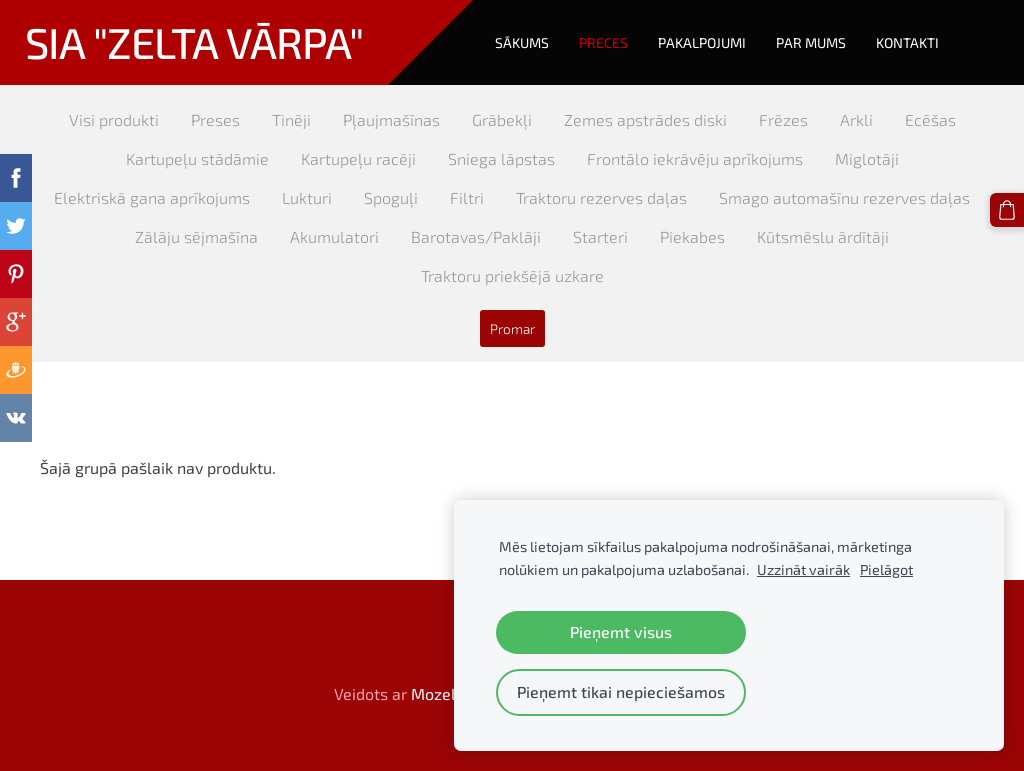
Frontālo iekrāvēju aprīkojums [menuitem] (695, 158)
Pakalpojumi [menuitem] (702, 42)
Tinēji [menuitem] (291, 119)
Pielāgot (886, 569)
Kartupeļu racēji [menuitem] (358, 158)
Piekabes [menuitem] (692, 236)
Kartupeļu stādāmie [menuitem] (197, 158)
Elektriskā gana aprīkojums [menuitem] (152, 197)
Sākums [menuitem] (522, 42)
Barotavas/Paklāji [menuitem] (476, 236)
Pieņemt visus (621, 631)
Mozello (440, 693)
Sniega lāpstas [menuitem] (501, 158)
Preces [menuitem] (603, 42)
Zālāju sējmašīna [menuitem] (196, 236)
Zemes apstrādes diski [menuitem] (645, 119)
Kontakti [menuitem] (907, 42)
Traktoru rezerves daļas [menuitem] (601, 197)
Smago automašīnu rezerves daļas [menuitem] (844, 197)
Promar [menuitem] (512, 328)
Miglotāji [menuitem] (867, 158)
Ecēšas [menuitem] (930, 119)
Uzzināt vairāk (803, 569)
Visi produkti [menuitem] (114, 119)
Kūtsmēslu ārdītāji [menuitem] (823, 236)
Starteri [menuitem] (600, 236)
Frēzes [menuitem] (783, 119)
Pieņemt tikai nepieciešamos (621, 691)
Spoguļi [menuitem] (391, 197)
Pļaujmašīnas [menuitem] (391, 119)
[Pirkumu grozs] (1007, 210)
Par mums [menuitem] (811, 42)
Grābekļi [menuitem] (502, 119)
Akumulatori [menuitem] (334, 236)
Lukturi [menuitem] (307, 197)
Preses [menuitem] (215, 119)
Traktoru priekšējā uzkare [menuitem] (512, 275)
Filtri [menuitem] (467, 197)
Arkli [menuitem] (856, 119)
